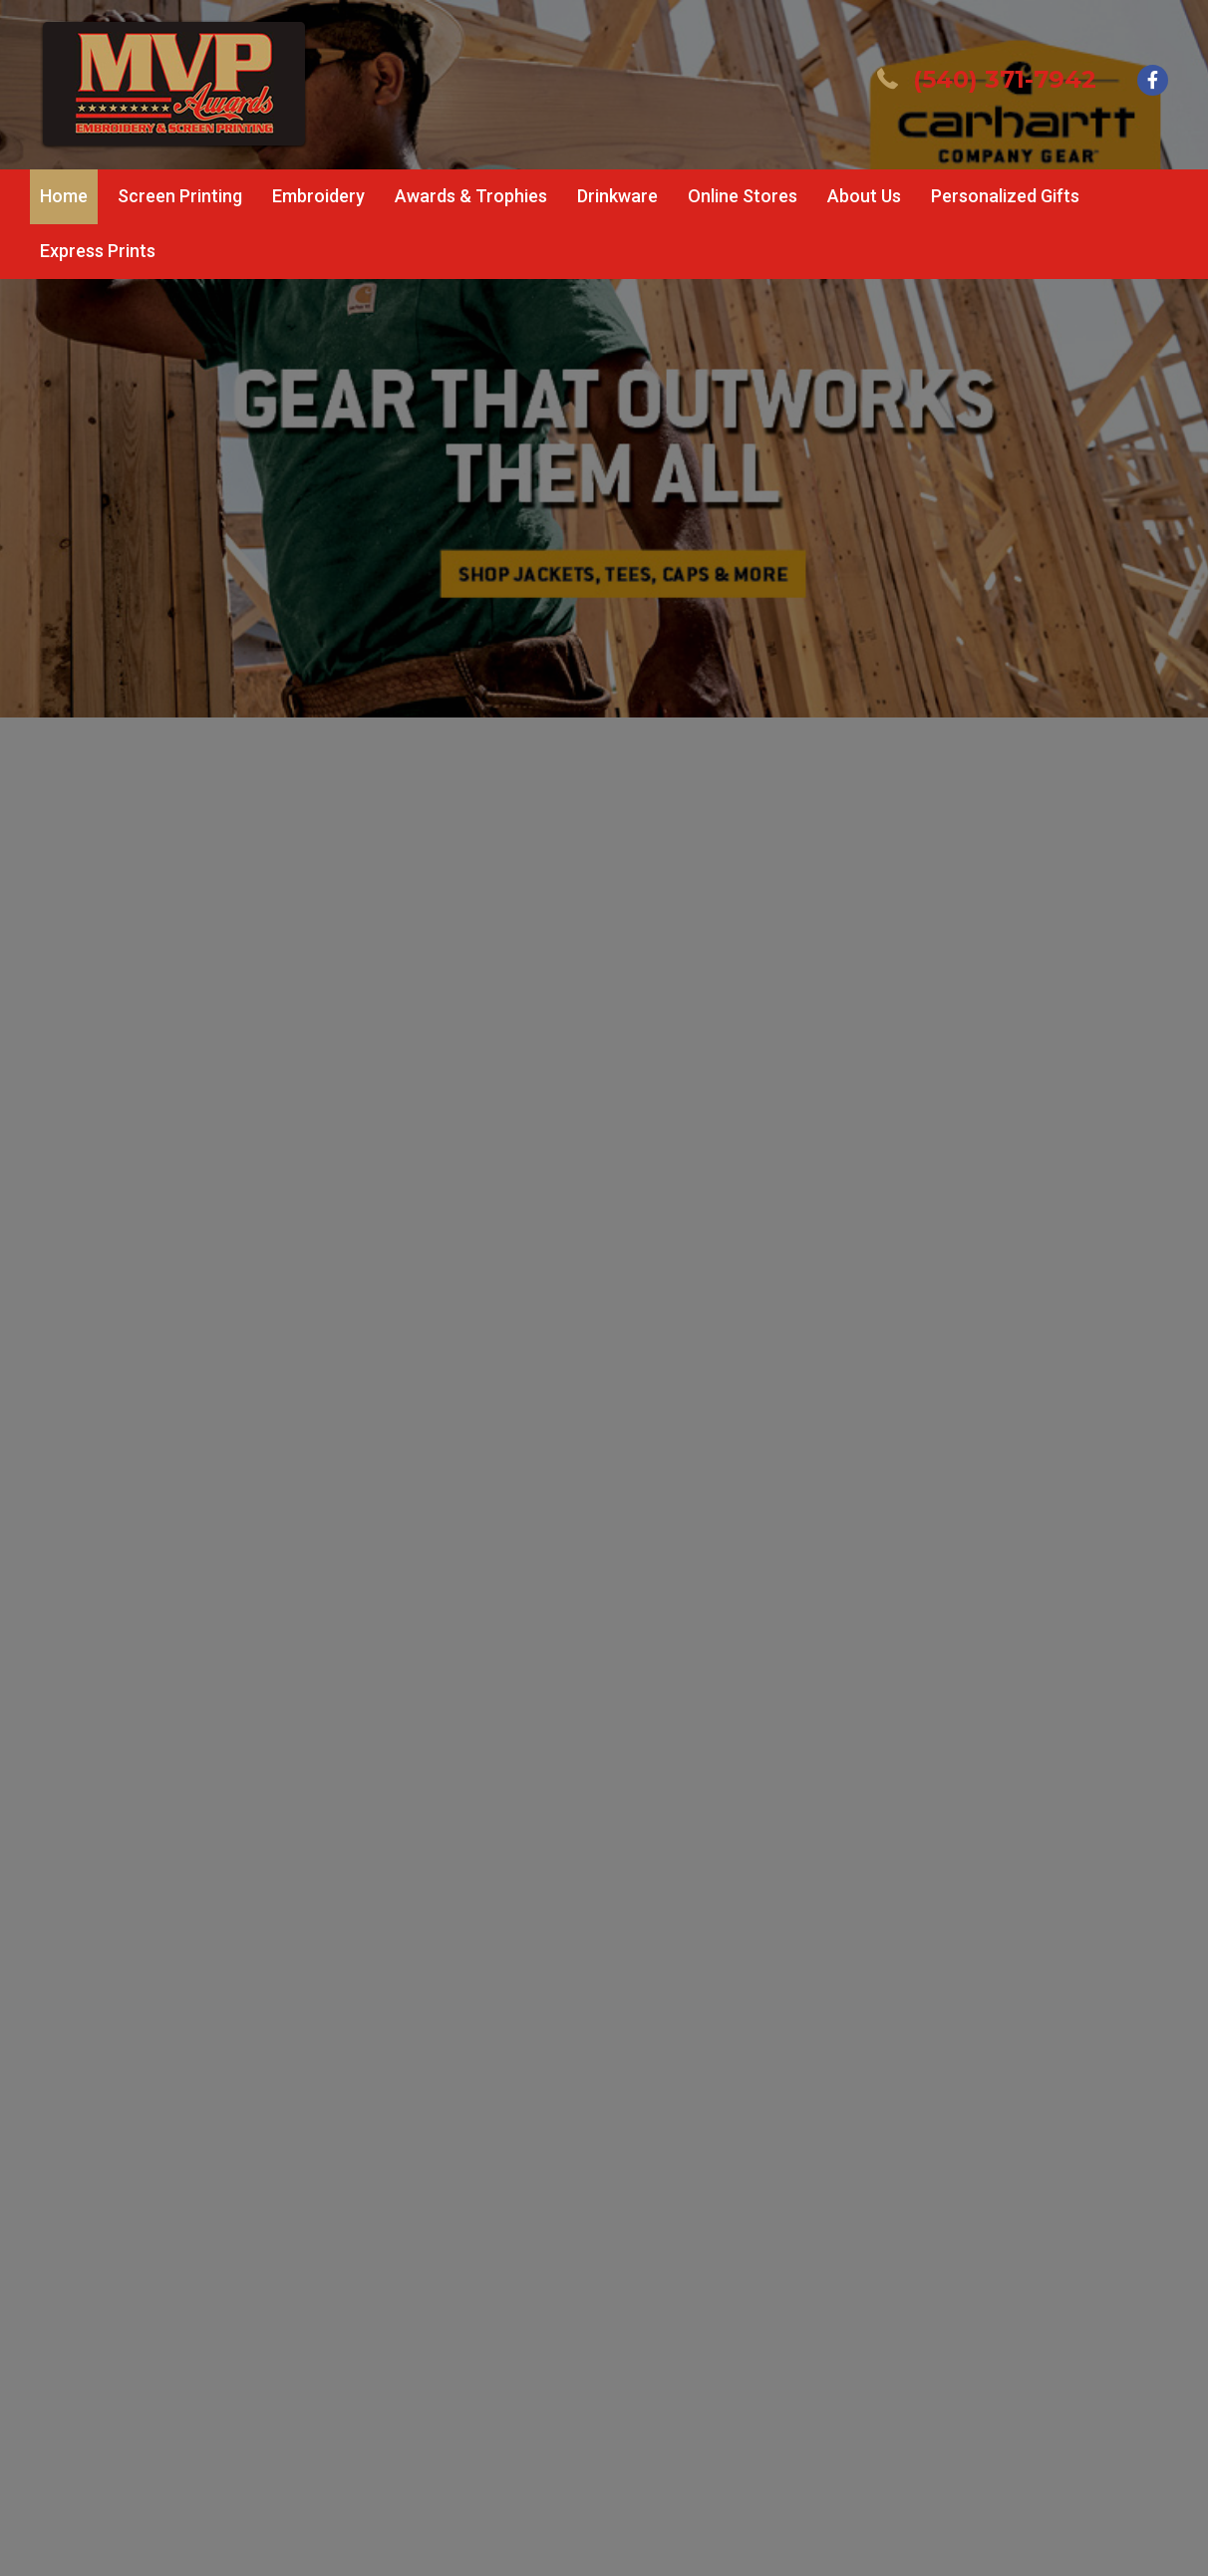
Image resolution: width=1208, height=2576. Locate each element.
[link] (64, 196)
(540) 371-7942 (1004, 79)
